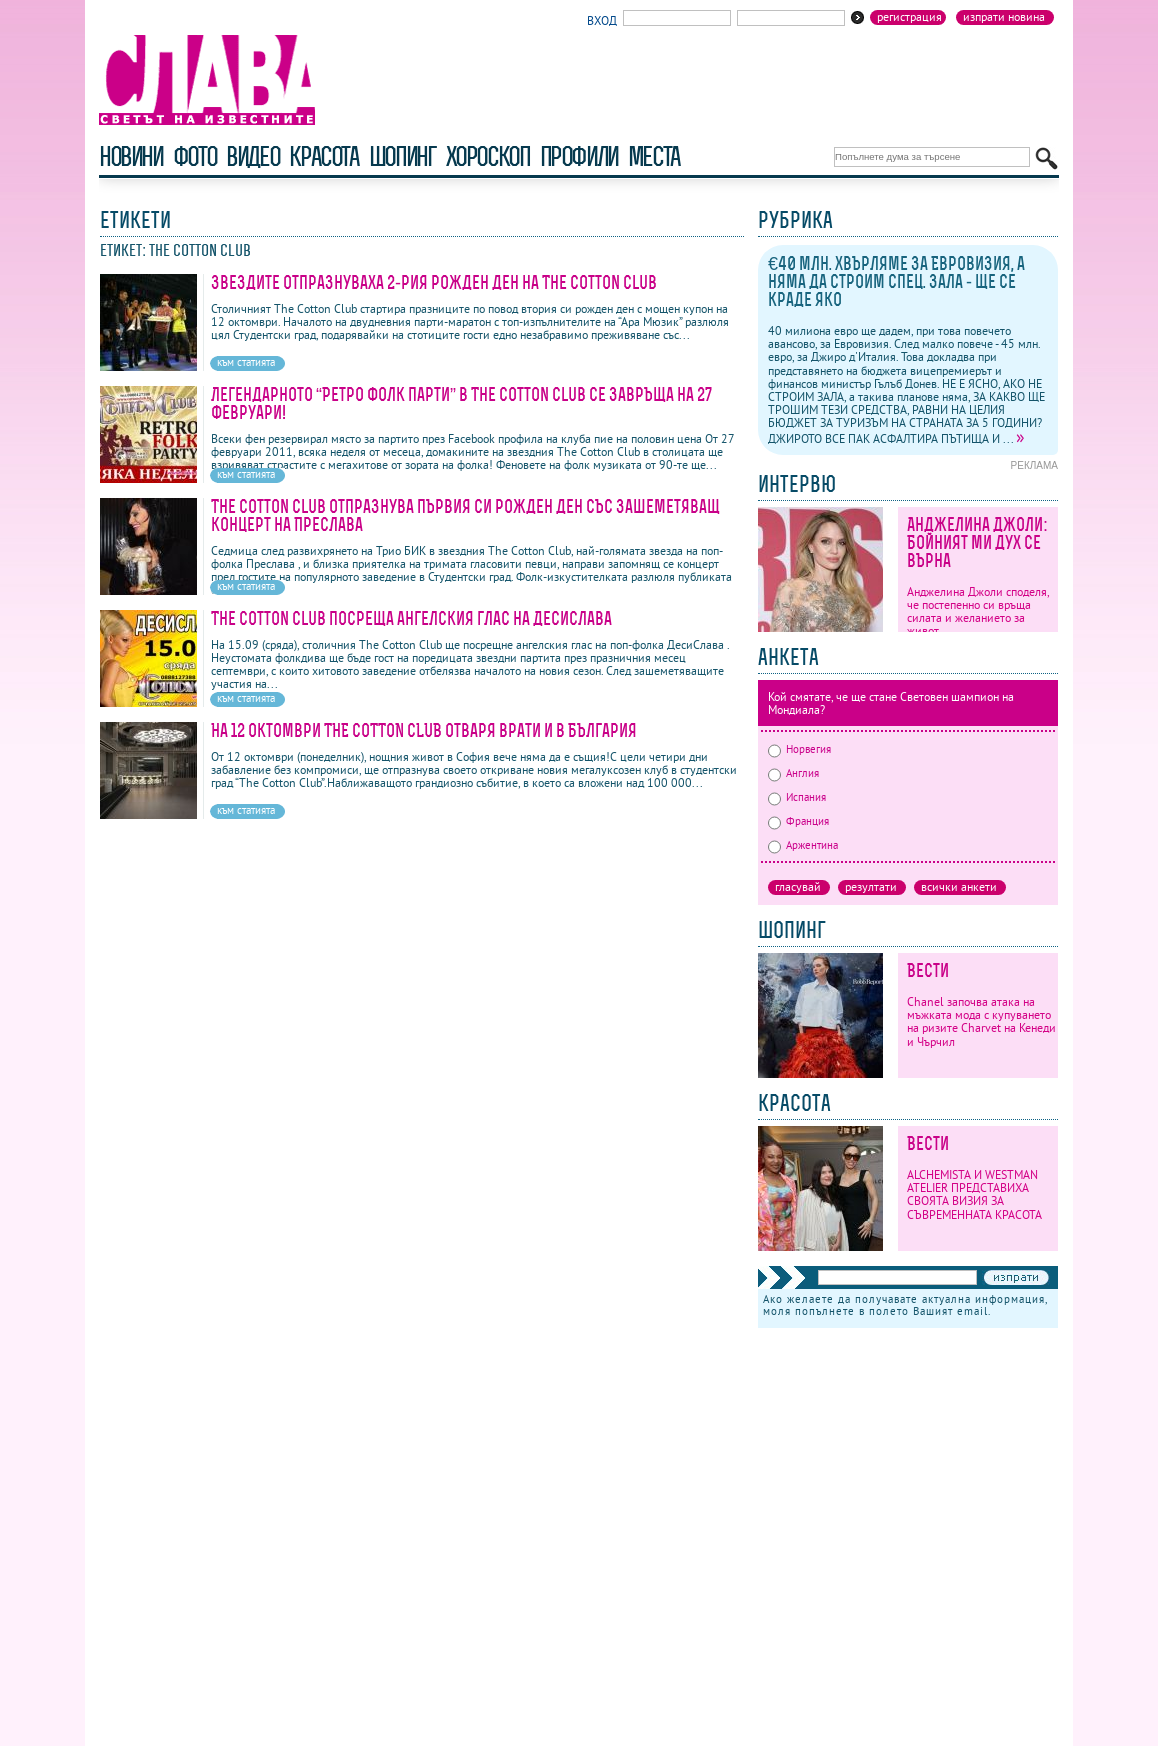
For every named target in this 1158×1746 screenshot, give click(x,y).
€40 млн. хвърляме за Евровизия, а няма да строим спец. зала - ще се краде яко (896, 281)
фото (195, 156)
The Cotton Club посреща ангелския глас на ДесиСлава (411, 618)
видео (252, 156)
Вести (928, 970)
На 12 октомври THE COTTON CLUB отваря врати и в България (424, 730)
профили (579, 156)
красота (323, 156)
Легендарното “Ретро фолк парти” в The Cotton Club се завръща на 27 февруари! (461, 403)
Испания (797, 797)
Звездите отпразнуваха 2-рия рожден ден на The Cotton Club (434, 282)
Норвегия (799, 749)
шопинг (402, 156)
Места (654, 156)
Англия (793, 773)
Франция (798, 821)
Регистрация (909, 17)
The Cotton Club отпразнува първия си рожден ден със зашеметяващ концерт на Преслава (465, 515)
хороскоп (488, 156)
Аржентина (803, 845)
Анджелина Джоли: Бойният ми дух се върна (977, 542)
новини (131, 156)
